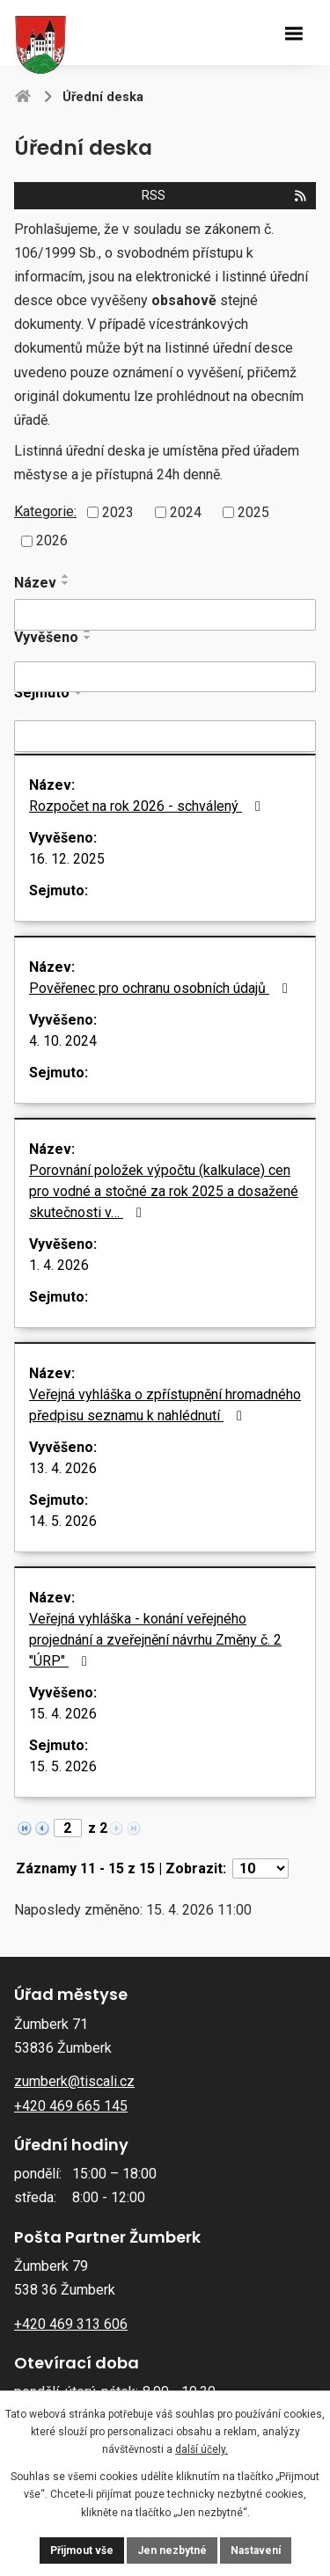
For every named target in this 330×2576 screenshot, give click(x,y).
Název (35, 582)
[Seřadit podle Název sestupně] (66, 583)
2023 (118, 511)
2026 (52, 540)
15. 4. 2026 (63, 1713)
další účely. (201, 2449)
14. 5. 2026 (63, 1521)
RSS (225, 195)
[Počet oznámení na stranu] (260, 1868)
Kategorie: (45, 511)
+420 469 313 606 (71, 2324)
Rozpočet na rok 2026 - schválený (148, 806)
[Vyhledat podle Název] (165, 615)
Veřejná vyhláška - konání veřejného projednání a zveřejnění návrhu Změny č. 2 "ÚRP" (155, 1639)
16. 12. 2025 (67, 858)
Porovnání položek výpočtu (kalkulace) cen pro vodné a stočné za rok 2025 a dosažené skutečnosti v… (163, 1191)
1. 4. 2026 (59, 1265)
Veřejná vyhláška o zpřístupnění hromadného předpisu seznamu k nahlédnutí (165, 1405)
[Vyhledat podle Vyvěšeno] (165, 677)
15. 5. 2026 (63, 1766)
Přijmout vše (82, 2550)
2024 (186, 511)
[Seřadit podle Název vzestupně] (66, 576)
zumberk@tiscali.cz (74, 2081)
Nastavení (256, 2550)
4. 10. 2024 (63, 1041)
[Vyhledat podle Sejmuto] (165, 736)
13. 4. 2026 (63, 1468)
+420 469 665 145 (71, 2106)
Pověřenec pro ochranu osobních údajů (161, 988)
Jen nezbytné (172, 2550)
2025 (253, 511)
